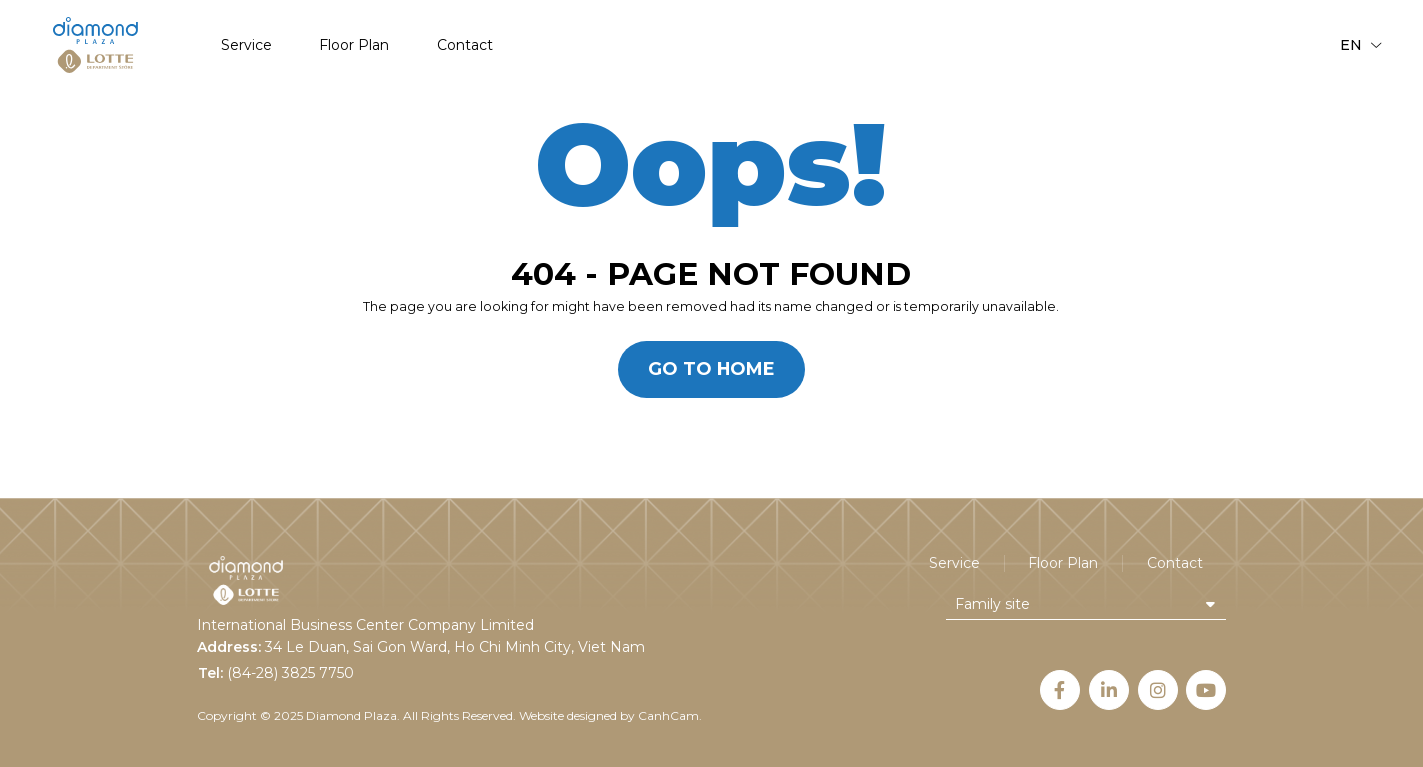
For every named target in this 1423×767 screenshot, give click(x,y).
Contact (465, 45)
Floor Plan (354, 45)
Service (246, 45)
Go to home (711, 368)
